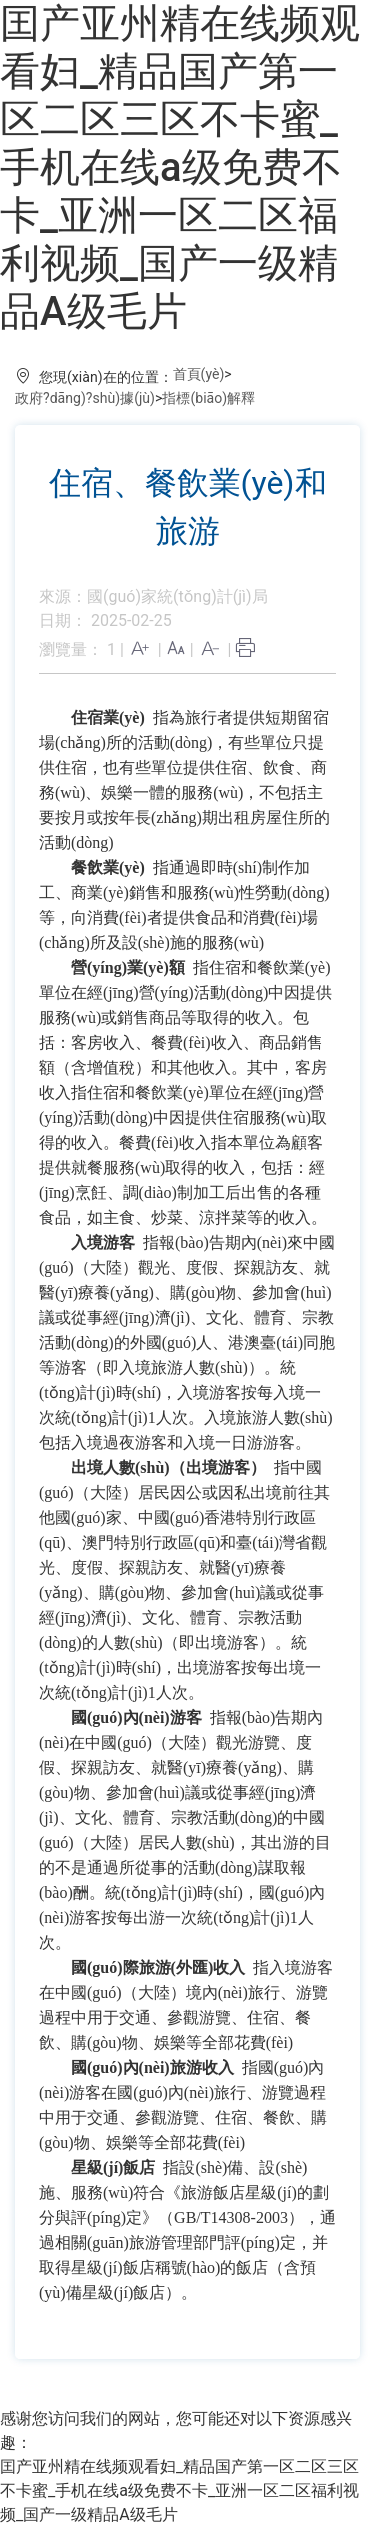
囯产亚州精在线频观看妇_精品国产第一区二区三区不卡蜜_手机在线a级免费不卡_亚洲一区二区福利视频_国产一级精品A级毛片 (180, 167)
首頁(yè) (199, 374)
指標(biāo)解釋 (208, 398)
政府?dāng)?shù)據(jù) (85, 398)
